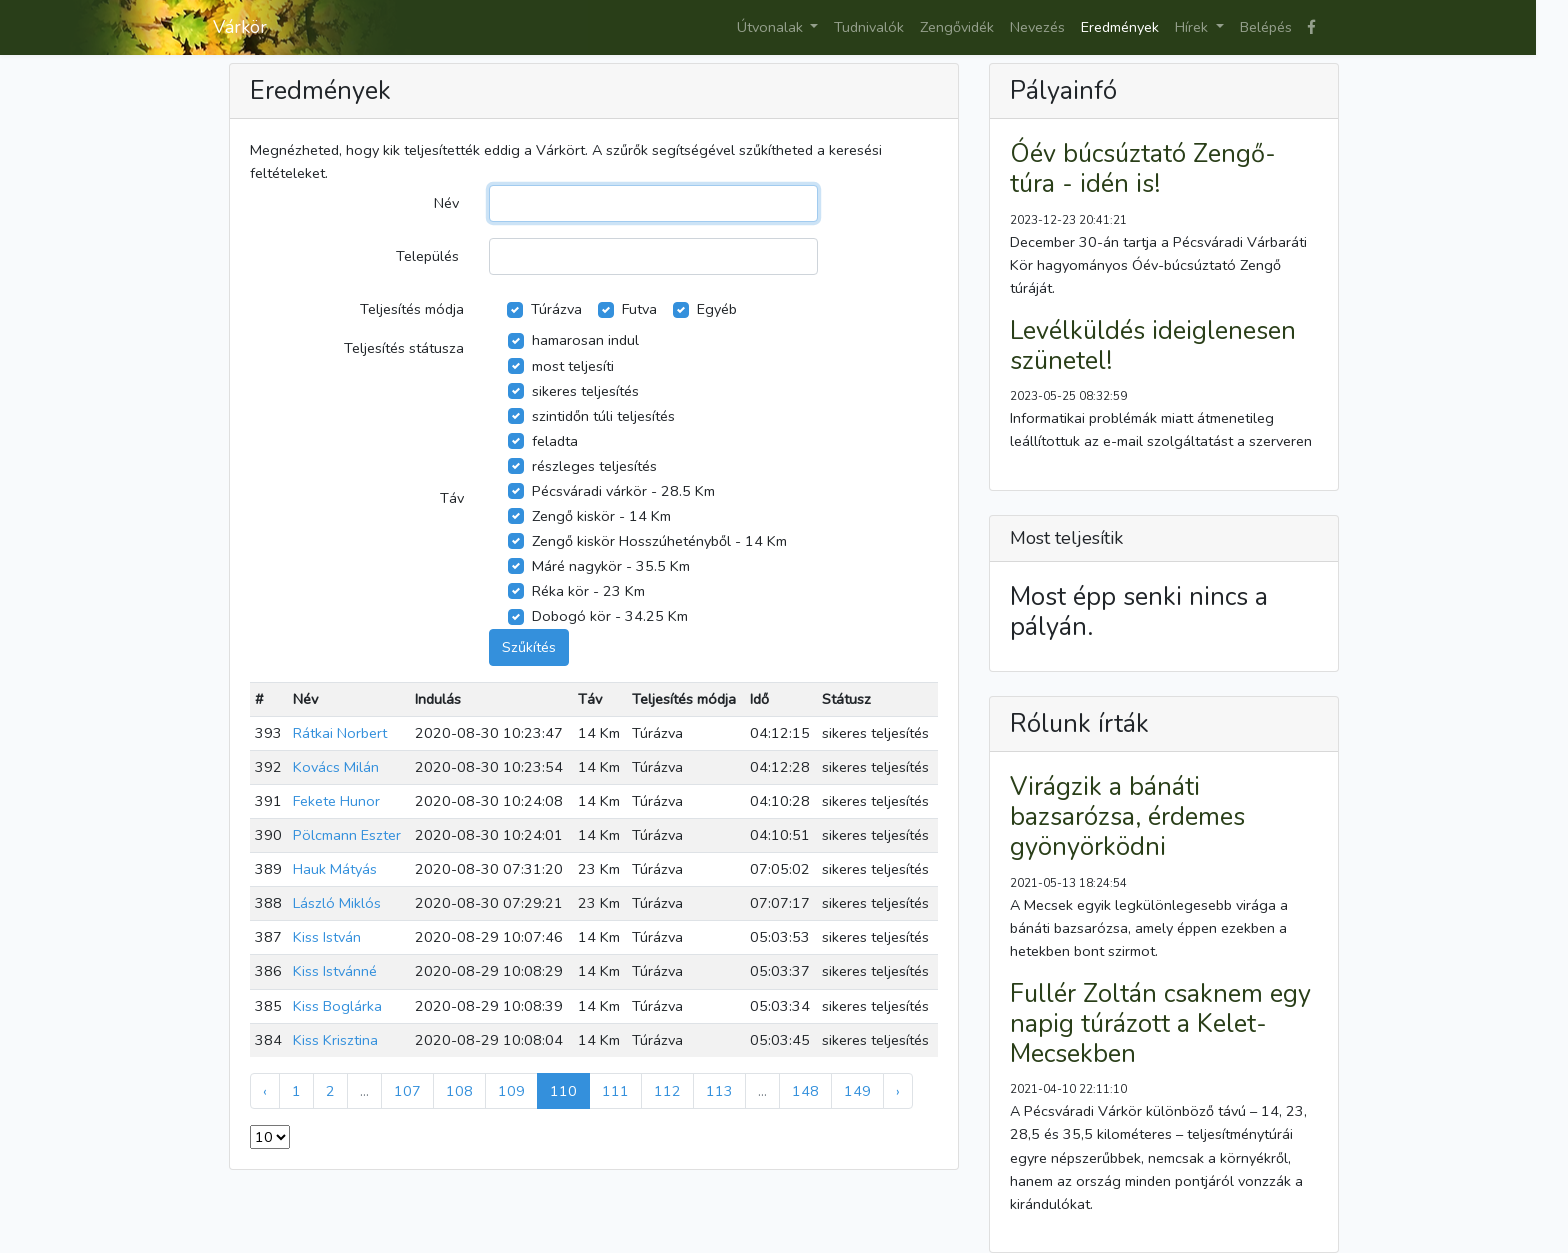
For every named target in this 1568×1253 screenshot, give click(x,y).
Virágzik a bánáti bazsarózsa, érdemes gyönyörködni (1127, 817)
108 (459, 1091)
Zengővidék (957, 27)
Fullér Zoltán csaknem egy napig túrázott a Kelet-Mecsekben (1160, 1024)
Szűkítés (529, 647)
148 (805, 1091)
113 (719, 1091)
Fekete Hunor (336, 801)
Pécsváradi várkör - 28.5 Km (623, 491)
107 (407, 1091)
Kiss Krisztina (335, 1040)
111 (615, 1091)
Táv (452, 498)
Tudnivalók (869, 27)
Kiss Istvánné (335, 971)
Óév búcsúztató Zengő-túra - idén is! (1143, 169)
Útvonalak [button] (772, 27)
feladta (555, 441)
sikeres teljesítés (585, 391)
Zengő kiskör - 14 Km (601, 516)
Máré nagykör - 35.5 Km (611, 566)
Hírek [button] (1193, 27)
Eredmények (1120, 27)
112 (667, 1091)
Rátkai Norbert (340, 733)
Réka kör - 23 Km (588, 591)
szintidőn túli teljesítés (603, 416)
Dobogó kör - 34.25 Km (610, 616)
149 (857, 1091)
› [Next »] (898, 1091)
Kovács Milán (336, 767)
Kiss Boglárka (337, 1006)
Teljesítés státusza (404, 348)
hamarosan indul (585, 340)
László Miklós (337, 903)
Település (427, 256)
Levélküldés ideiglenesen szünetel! (1153, 346)
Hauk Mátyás (335, 869)
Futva (639, 309)
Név (446, 203)
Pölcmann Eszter (347, 835)
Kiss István (327, 937)
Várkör (240, 27)
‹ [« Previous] (265, 1091)
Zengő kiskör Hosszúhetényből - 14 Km (659, 541)
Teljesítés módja (412, 309)
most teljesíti (573, 366)
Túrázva (556, 309)
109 (511, 1091)
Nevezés (1037, 27)
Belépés (1266, 27)
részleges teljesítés (594, 466)
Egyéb (717, 309)
